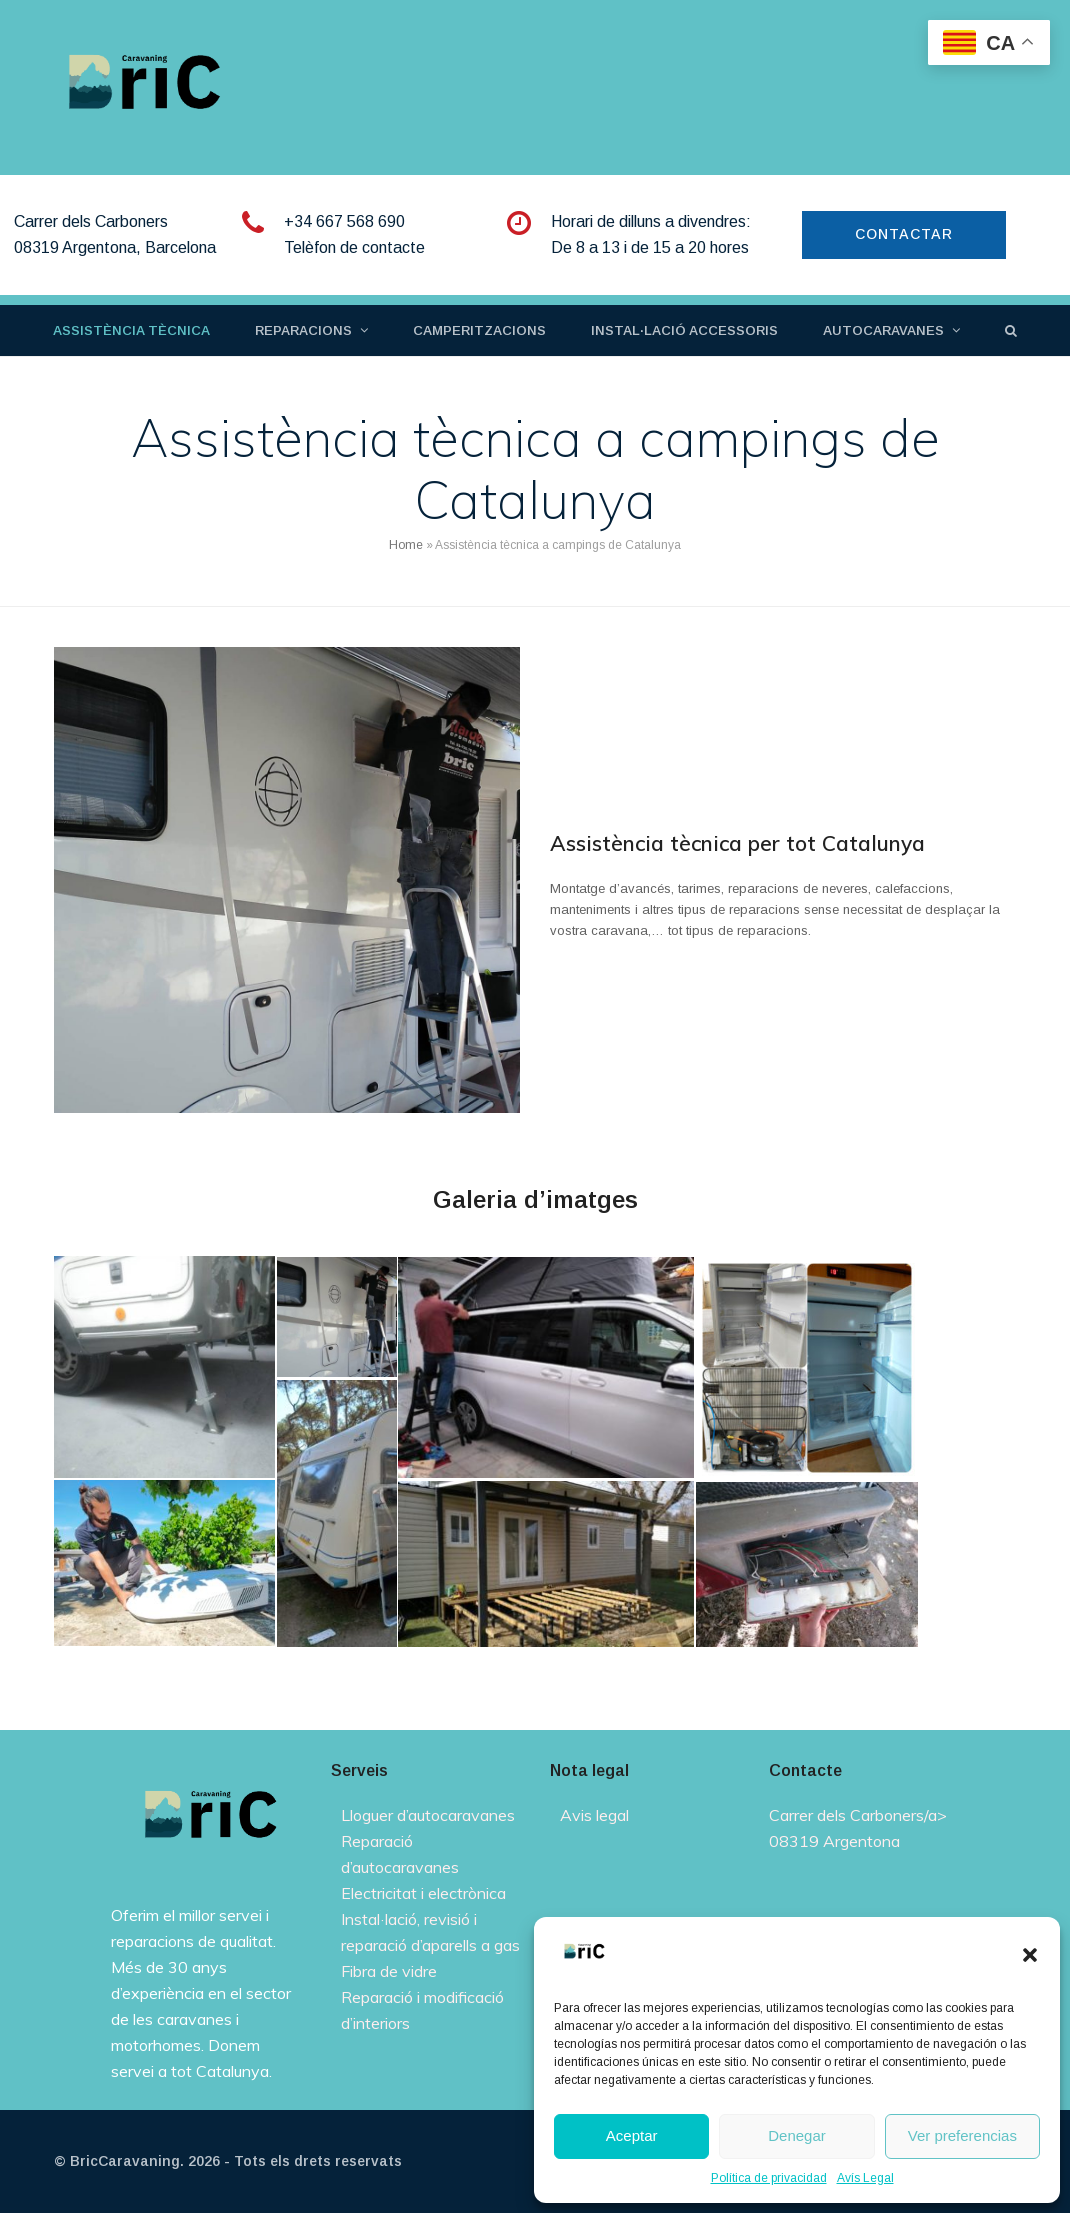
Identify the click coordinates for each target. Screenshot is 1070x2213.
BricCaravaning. (127, 2161)
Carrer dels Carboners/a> (858, 1815)
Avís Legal (865, 2178)
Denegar (797, 2135)
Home (406, 545)
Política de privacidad (769, 2178)
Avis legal (594, 1815)
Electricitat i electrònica (423, 1893)
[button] (1030, 1955)
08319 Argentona (834, 1841)
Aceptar (632, 2135)
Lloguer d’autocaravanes (428, 1815)
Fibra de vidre (389, 1971)
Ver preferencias (962, 2135)
